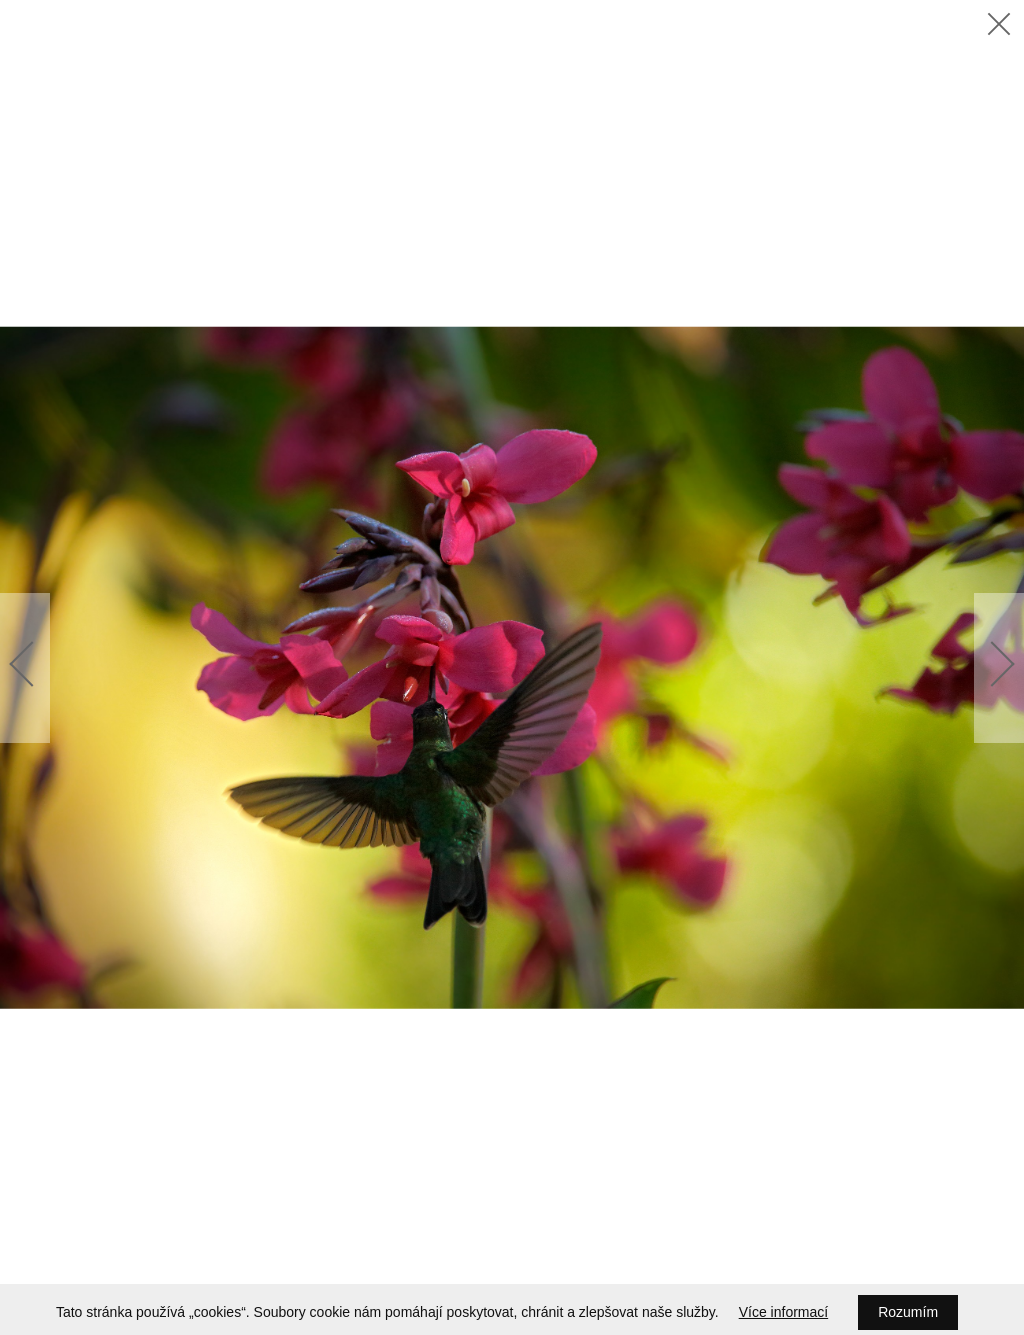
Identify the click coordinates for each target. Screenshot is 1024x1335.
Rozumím (908, 1312)
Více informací (783, 1312)
